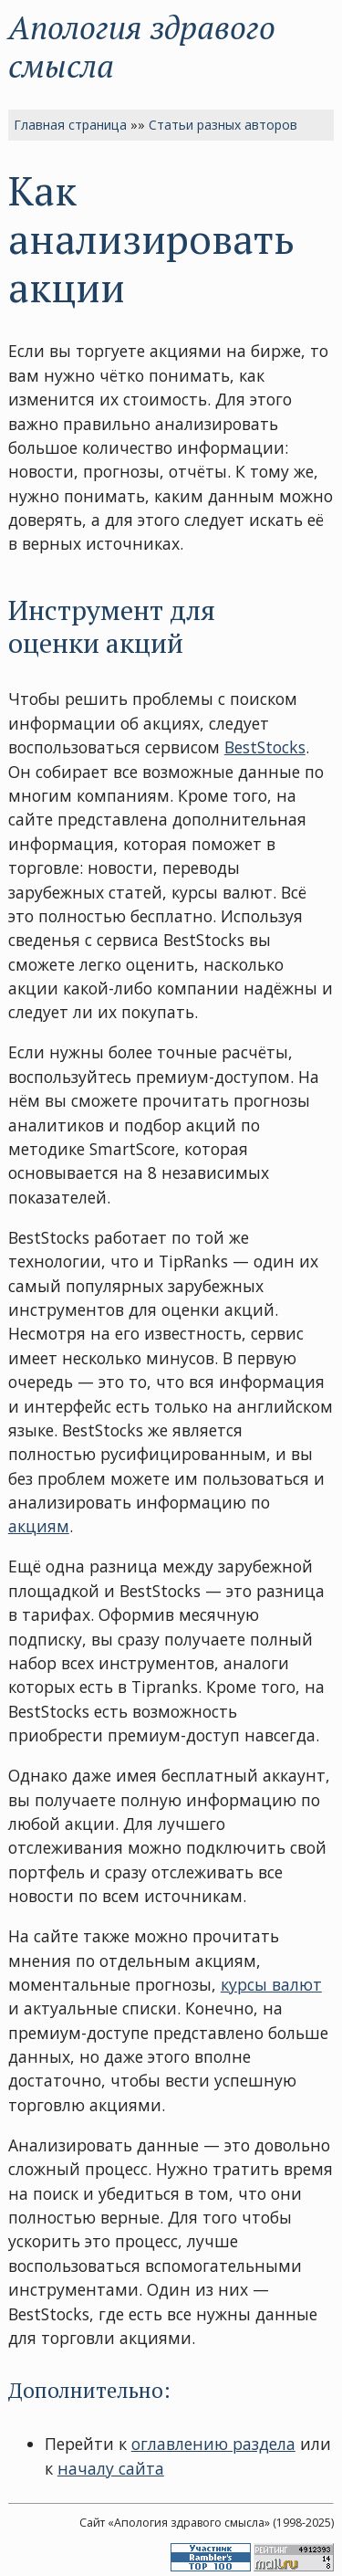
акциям (38, 1526)
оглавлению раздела (213, 2444)
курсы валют (271, 1984)
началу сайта (110, 2468)
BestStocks (265, 747)
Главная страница (70, 124)
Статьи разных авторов (223, 124)
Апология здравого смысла (141, 46)
